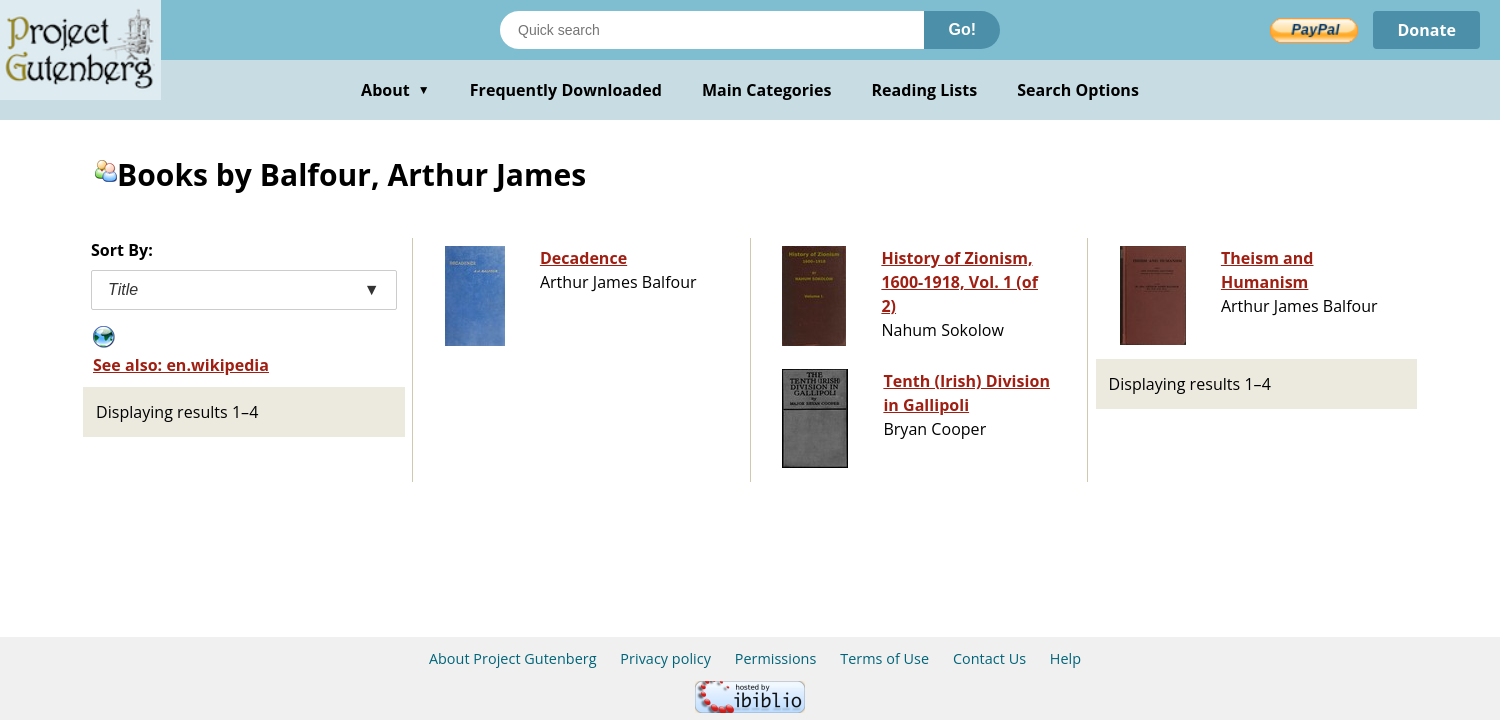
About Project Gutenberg (513, 658)
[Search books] (712, 30)
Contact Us (989, 658)
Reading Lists (925, 90)
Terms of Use (884, 658)
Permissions (776, 658)
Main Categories (767, 90)
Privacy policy (665, 658)
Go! (962, 29)
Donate (1426, 30)
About (395, 90)
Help (1065, 658)
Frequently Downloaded (566, 90)
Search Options (1078, 90)
